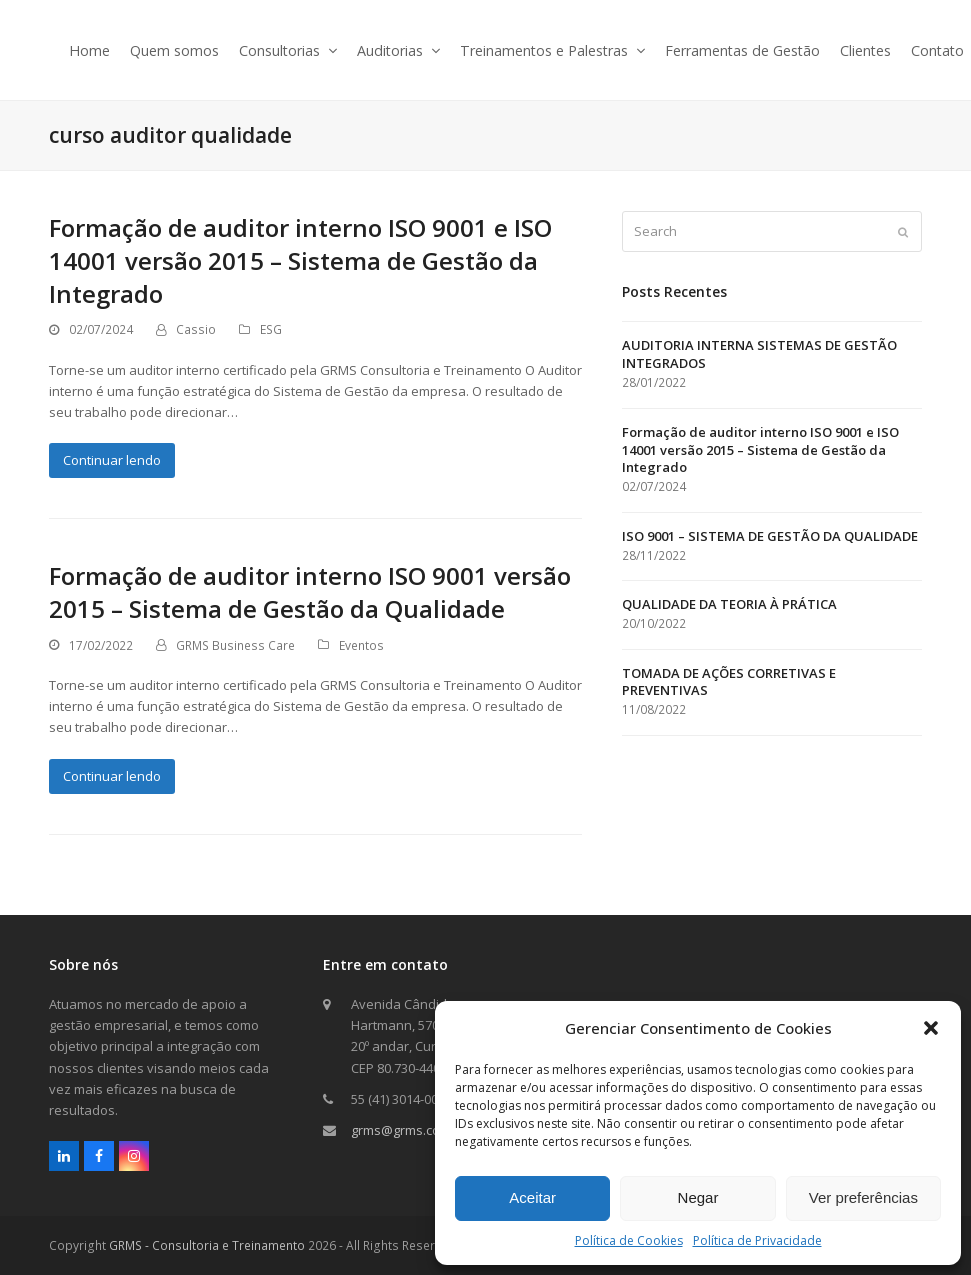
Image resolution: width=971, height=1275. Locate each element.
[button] (931, 1028)
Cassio (196, 329)
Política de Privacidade (757, 1240)
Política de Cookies (629, 1240)
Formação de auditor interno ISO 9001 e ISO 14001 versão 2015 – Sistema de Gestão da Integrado (300, 260)
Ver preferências (863, 1197)
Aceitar (532, 1197)
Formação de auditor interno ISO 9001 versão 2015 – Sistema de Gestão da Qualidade (310, 592)
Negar (698, 1197)
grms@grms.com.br (409, 1130)
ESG (271, 329)
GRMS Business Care (235, 645)
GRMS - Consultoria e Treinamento (207, 1245)
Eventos (361, 645)
